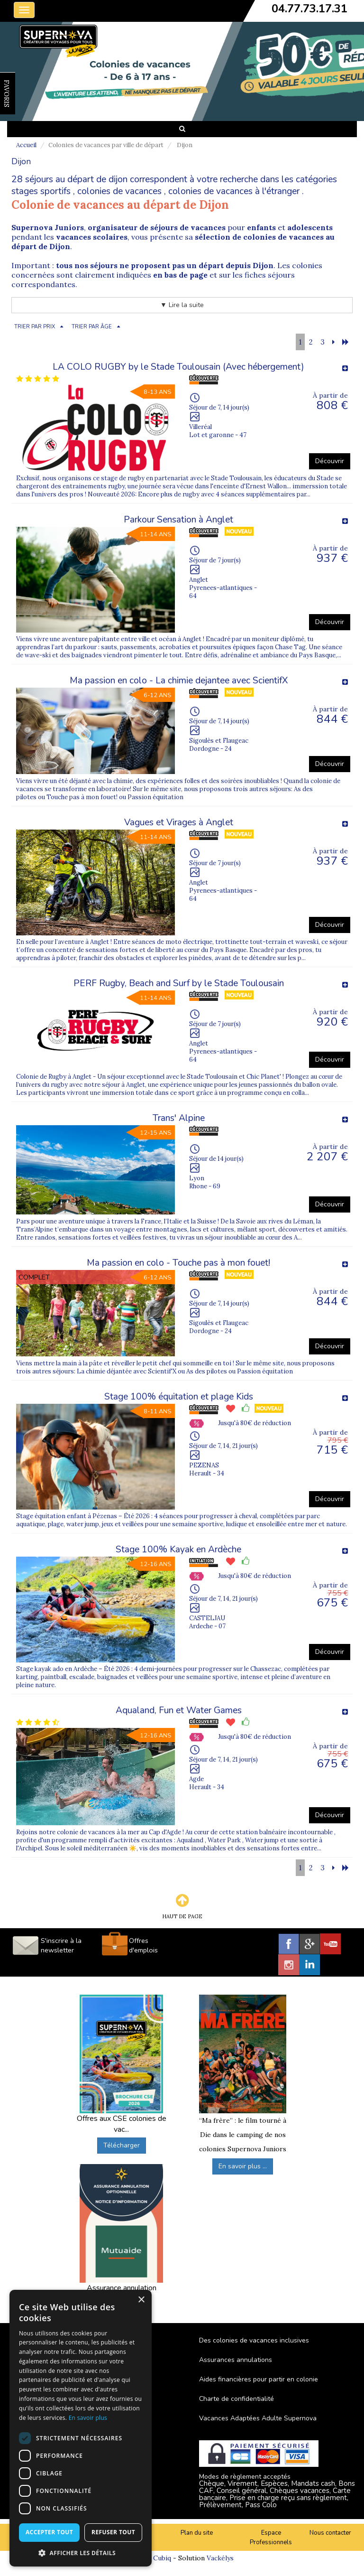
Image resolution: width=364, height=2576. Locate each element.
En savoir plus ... (242, 2166)
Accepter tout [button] (49, 2532)
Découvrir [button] (329, 461)
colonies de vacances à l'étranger (234, 191)
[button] (80, 2552)
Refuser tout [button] (113, 2532)
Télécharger (121, 2145)
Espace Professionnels (271, 2538)
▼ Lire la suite (182, 304)
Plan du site (197, 2533)
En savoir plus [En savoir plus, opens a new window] (88, 2418)
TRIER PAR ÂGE (92, 326)
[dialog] (80, 2428)
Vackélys (220, 2558)
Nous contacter (330, 2533)
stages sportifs (41, 191)
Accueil (26, 145)
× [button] (141, 2300)
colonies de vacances (119, 191)
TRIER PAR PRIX (34, 326)
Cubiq (162, 2558)
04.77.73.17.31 (309, 8)
